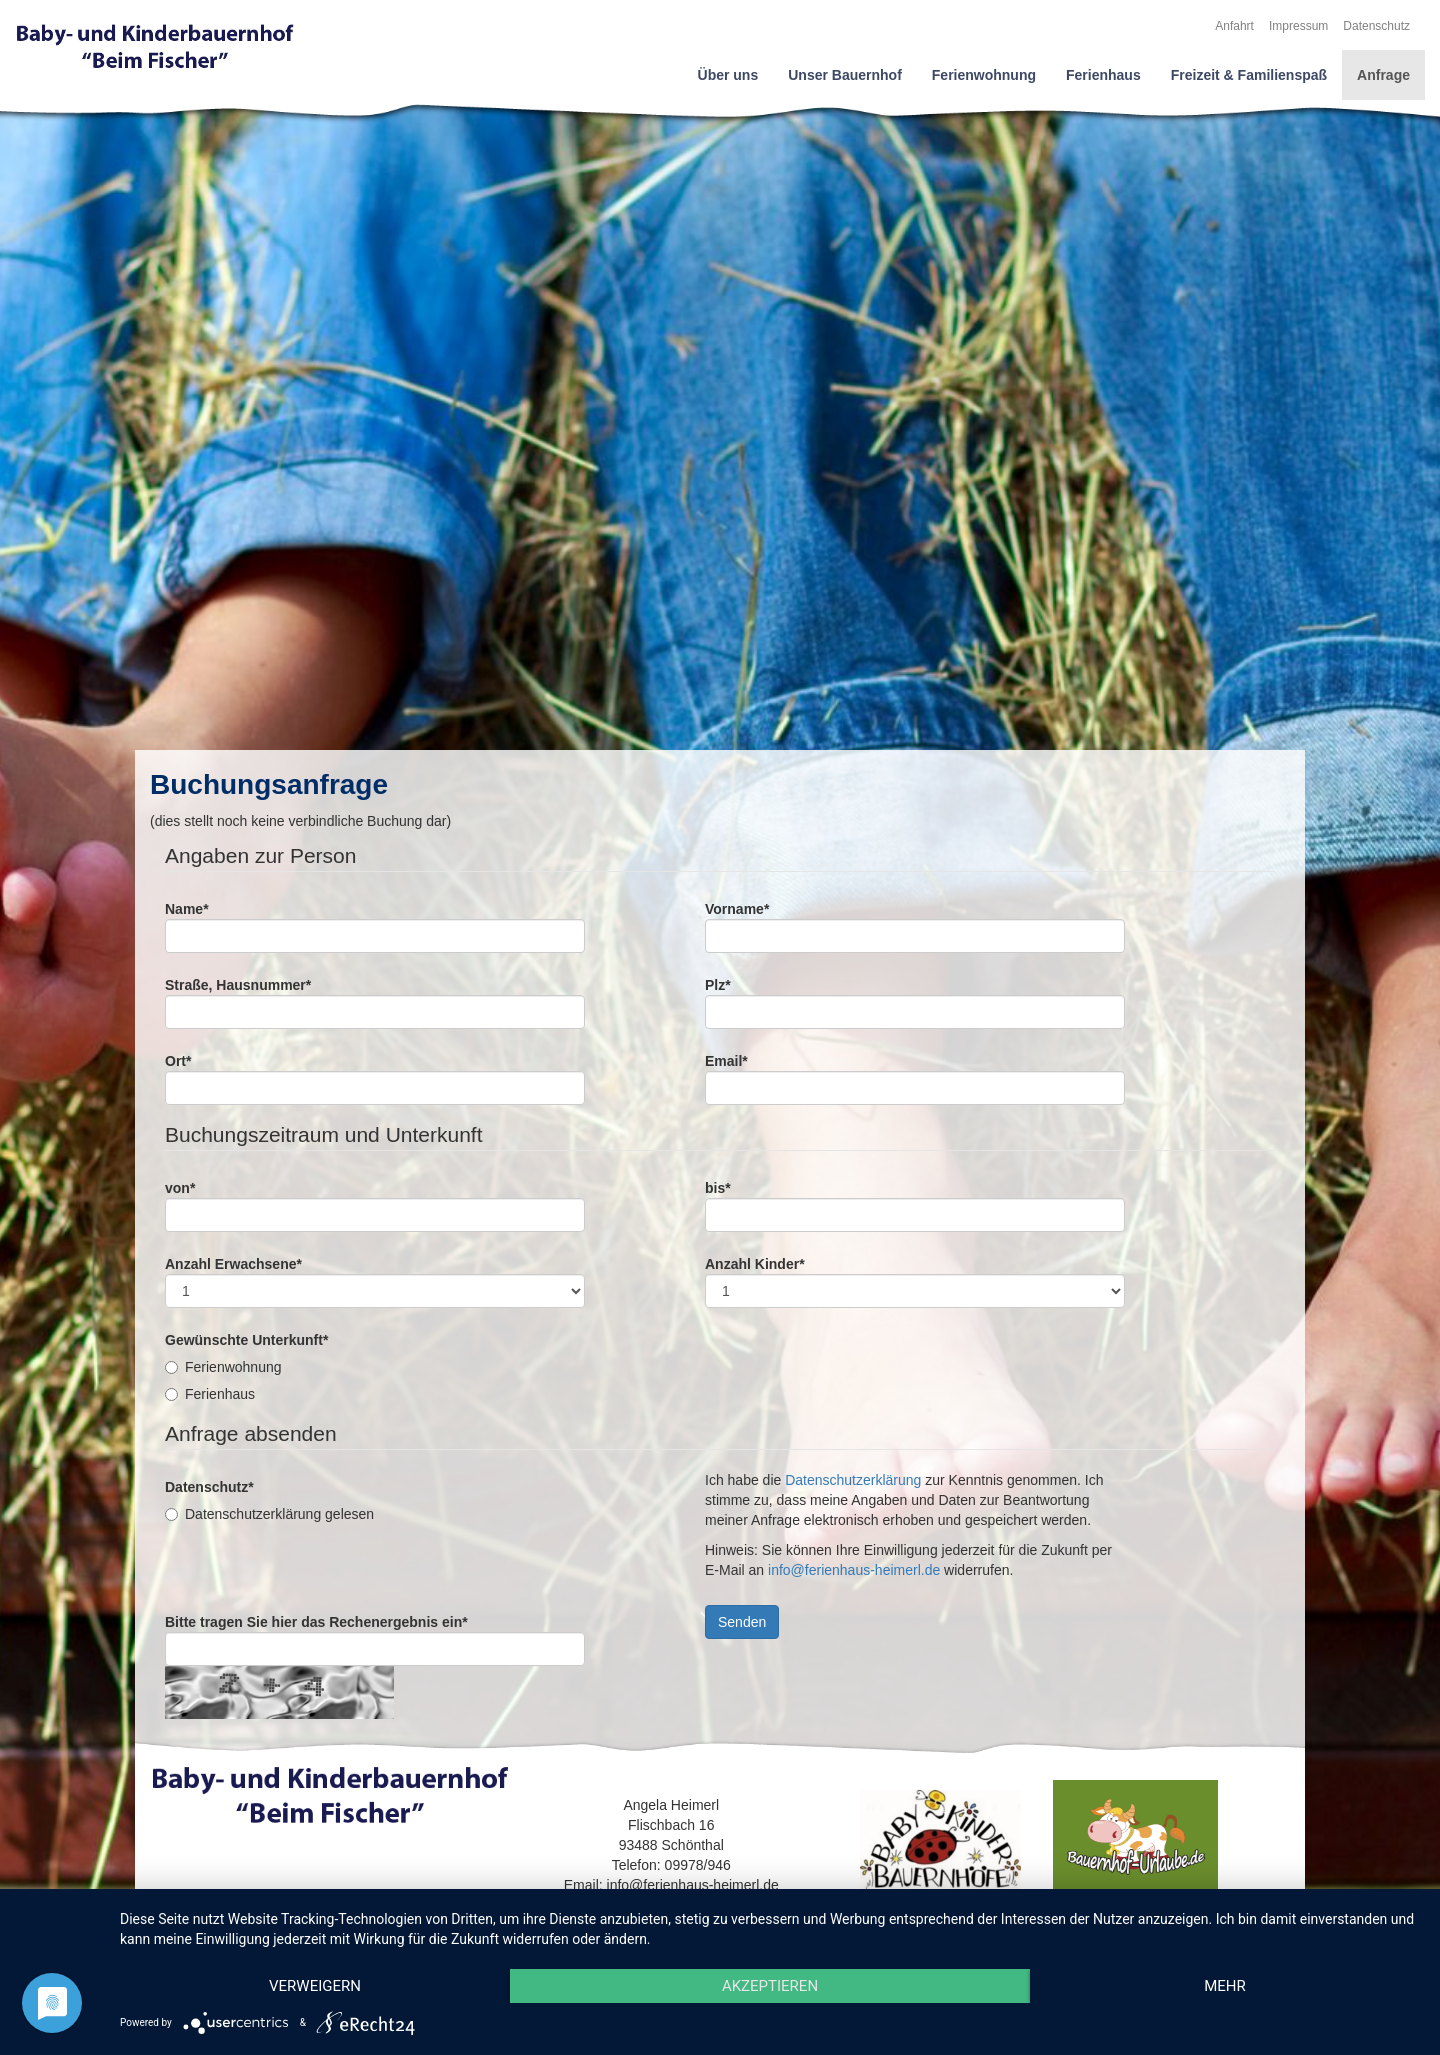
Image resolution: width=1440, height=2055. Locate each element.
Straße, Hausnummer (238, 985)
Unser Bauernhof (845, 75)
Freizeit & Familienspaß (1249, 75)
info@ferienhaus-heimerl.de (854, 1570)
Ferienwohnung (984, 75)
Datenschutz (1376, 26)
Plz (718, 985)
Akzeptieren (770, 1986)
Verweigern (315, 1986)
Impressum (1298, 26)
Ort (178, 1061)
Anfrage (1383, 75)
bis (718, 1188)
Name (187, 909)
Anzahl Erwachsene (233, 1264)
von (180, 1188)
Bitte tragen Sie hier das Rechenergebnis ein (316, 1622)
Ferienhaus (1103, 75)
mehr (1225, 1986)
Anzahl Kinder (755, 1264)
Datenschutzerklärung (853, 1480)
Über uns (728, 75)
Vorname (737, 909)
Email (726, 1061)
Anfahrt (1234, 26)
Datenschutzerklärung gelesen (269, 1514)
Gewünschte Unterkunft (246, 1340)
